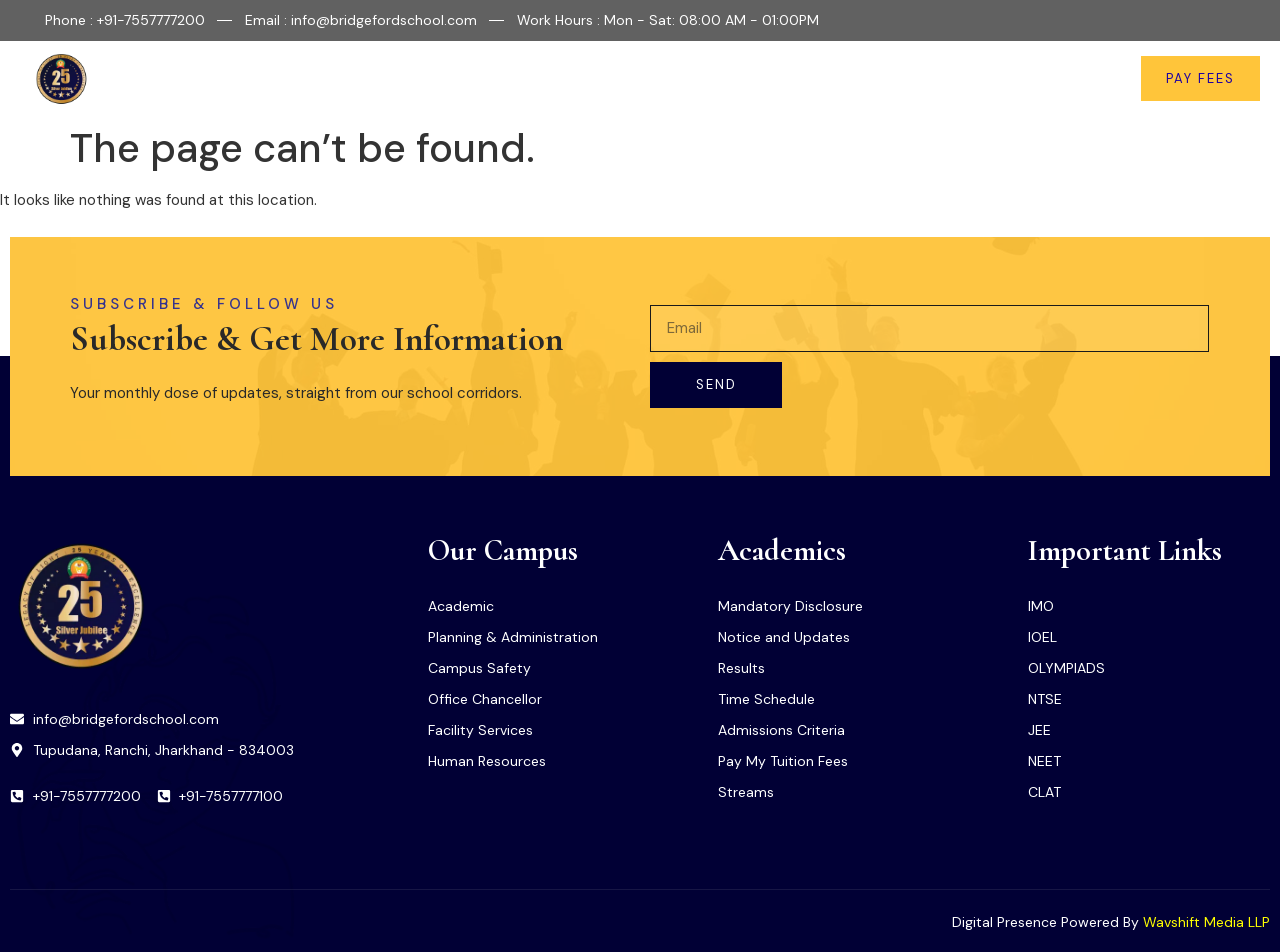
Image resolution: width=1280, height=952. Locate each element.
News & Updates (943, 79)
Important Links (788, 78)
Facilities (532, 79)
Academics (641, 78)
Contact (1059, 79)
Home (361, 79)
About (441, 78)
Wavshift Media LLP (1206, 922)
